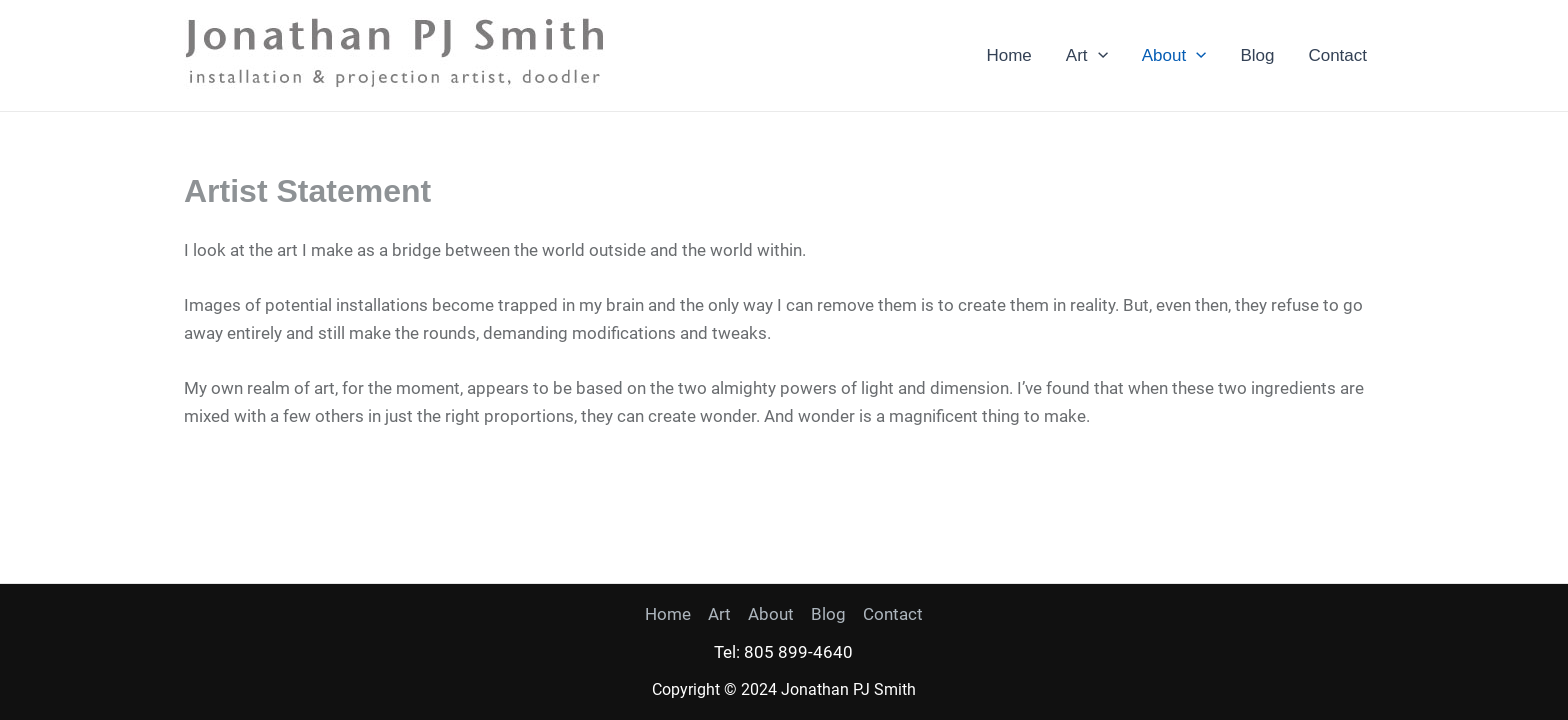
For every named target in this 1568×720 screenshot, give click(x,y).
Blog (1257, 55)
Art (1087, 56)
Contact (1337, 55)
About (1174, 56)
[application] (1098, 56)
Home (1008, 55)
